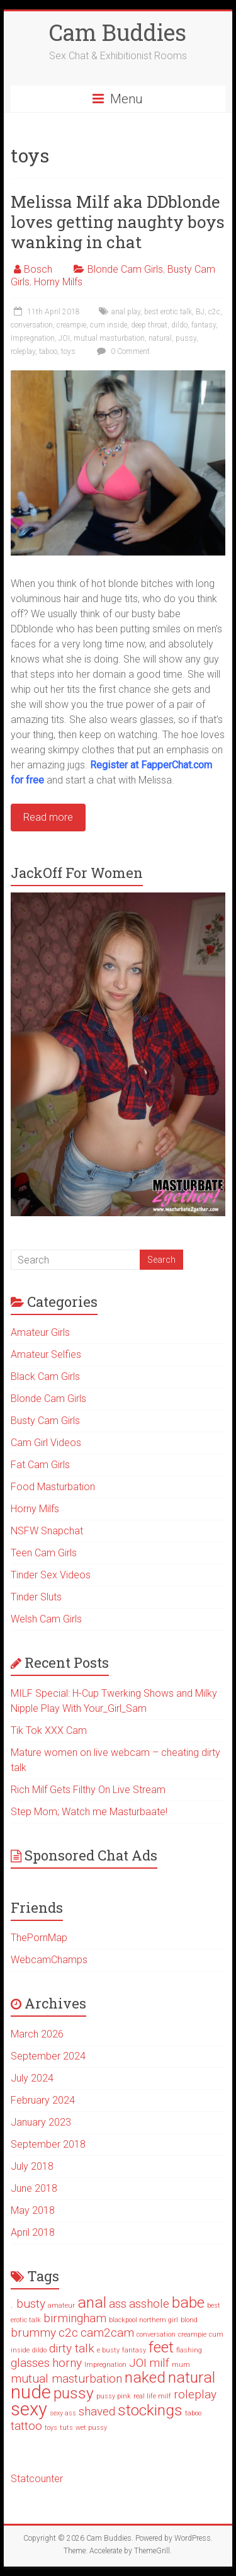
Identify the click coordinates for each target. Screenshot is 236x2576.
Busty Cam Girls (45, 1421)
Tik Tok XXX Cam (49, 1730)
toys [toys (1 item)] (51, 2428)
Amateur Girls (40, 1332)
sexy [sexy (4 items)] (29, 2409)
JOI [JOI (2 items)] (138, 2363)
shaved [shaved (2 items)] (97, 2411)
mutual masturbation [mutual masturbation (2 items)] (66, 2378)
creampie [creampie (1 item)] (192, 2334)
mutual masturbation (109, 338)
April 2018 (33, 2232)
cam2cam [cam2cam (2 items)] (107, 2332)
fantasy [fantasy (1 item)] (134, 2350)
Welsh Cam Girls (46, 1619)
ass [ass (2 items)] (117, 2303)
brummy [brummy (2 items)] (33, 2332)
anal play (125, 311)
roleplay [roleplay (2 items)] (195, 2394)
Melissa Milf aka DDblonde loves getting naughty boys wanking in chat (118, 222)
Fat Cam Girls (40, 1465)
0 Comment (122, 351)
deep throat (149, 325)
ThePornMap (39, 1938)
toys (68, 351)
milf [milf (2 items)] (159, 2363)
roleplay (23, 351)
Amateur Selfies (46, 1354)
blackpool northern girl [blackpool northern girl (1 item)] (143, 2320)
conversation (32, 325)
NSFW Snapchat (47, 1531)
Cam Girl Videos (46, 1443)
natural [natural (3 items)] (191, 2377)
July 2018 (32, 2166)
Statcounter (37, 2479)
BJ (200, 311)
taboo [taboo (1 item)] (193, 2413)
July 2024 (32, 2078)
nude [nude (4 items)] (31, 2392)
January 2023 (41, 2122)
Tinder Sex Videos (51, 1575)
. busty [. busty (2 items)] (28, 2303)
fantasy (203, 325)
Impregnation (33, 338)
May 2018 (33, 2210)
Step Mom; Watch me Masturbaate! (89, 1812)
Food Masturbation (53, 1487)
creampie (71, 325)
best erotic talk (168, 311)
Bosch (38, 269)
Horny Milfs (58, 282)
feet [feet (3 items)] (161, 2347)
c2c (214, 311)
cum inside (108, 325)
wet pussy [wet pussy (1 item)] (91, 2428)
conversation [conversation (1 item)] (156, 2334)
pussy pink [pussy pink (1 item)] (113, 2396)
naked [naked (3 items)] (145, 2377)
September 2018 (48, 2144)
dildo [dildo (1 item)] (39, 2350)
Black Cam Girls (45, 1376)
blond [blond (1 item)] (189, 2320)
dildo (179, 325)
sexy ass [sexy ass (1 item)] (63, 2413)
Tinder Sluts (36, 1597)
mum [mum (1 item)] (181, 2365)
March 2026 (37, 2034)
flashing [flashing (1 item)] (189, 2350)
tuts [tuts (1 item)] (66, 2428)
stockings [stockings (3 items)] (150, 2410)
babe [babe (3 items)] (188, 2302)
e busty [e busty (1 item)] (108, 2350)
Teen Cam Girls (44, 1553)
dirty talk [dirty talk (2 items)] (71, 2348)
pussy (186, 338)
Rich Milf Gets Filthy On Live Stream (88, 1790)
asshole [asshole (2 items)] (149, 2303)
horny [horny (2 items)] (67, 2363)
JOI (64, 338)
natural (160, 338)
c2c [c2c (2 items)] (68, 2332)
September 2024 (48, 2056)
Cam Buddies (117, 32)
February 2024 (43, 2100)
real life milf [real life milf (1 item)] (152, 2396)
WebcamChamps (49, 1960)
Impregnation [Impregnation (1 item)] (105, 2365)
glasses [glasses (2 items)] (30, 2363)
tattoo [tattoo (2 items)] (26, 2426)
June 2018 (34, 2188)
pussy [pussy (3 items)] (73, 2393)
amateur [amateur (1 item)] (61, 2305)
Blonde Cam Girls (125, 269)
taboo (48, 351)
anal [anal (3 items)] (91, 2302)
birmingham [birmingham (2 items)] (74, 2318)
